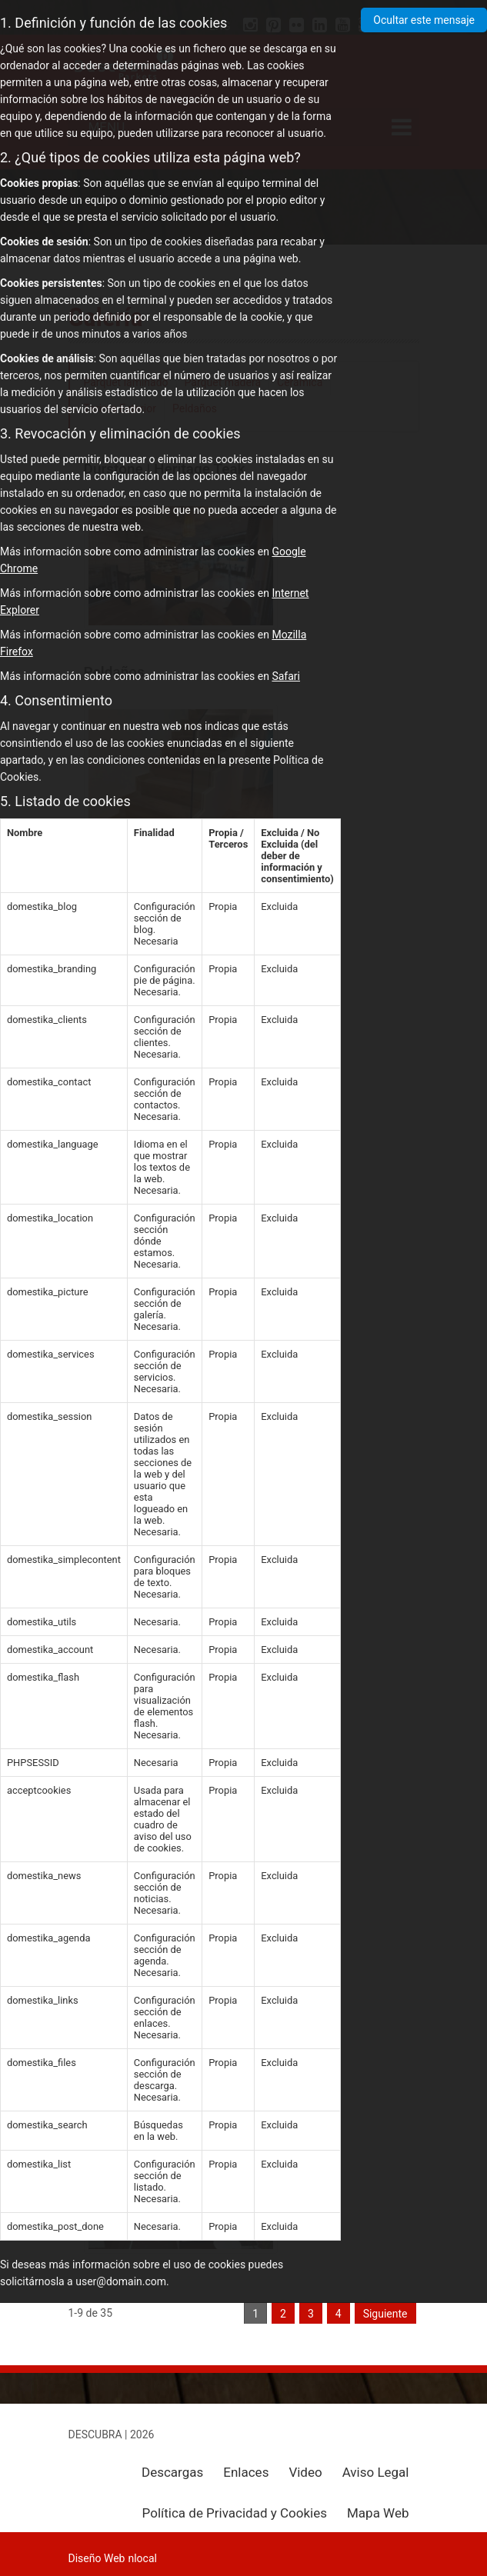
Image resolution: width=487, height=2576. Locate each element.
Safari (286, 676)
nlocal (142, 2558)
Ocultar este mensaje (424, 20)
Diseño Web (96, 2558)
